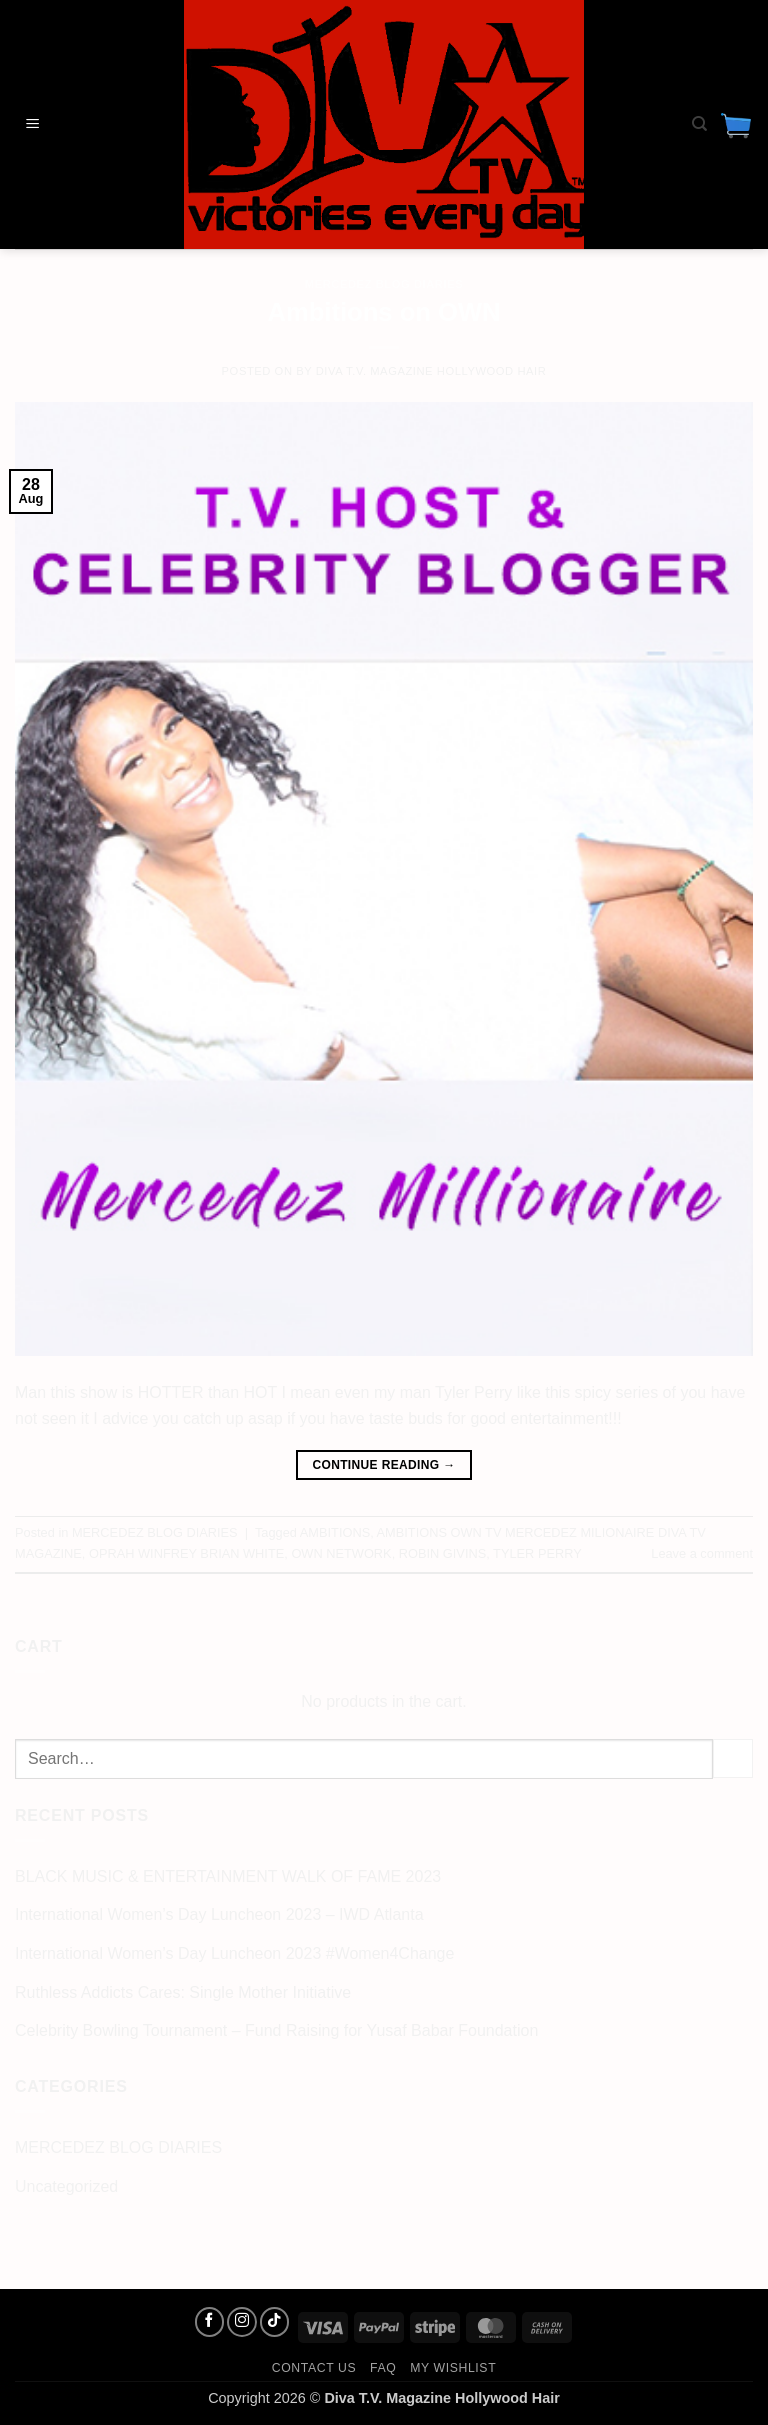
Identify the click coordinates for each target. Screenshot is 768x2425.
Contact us (314, 2368)
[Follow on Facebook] (210, 2322)
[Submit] (733, 1758)
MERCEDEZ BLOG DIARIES (384, 284)
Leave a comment (702, 1553)
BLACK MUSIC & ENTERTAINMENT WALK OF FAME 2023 (228, 1876)
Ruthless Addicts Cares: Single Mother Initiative (183, 1992)
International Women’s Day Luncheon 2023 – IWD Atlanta (219, 1914)
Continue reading (383, 1465)
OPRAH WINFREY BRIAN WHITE (186, 1553)
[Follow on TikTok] (275, 2322)
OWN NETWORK (341, 1553)
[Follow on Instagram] (242, 2322)
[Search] (699, 124)
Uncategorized (66, 2186)
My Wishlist (453, 2368)
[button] (33, 124)
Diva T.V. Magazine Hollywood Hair (431, 371)
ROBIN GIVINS (442, 1553)
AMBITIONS (335, 1532)
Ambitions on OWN (383, 312)
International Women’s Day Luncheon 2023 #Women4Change (234, 1953)
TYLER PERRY (537, 1553)
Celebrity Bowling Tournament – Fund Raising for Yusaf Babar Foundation (276, 2030)
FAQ (383, 2368)
